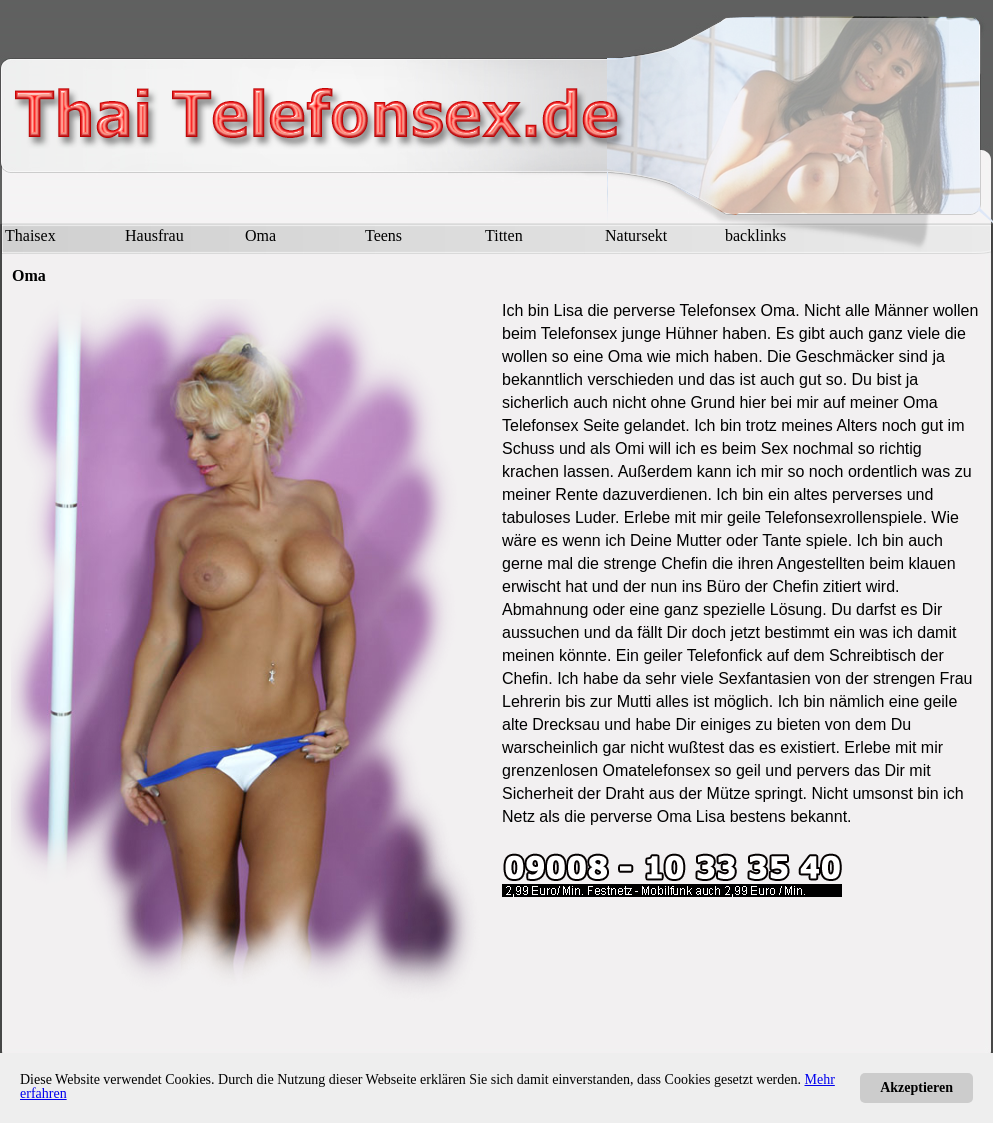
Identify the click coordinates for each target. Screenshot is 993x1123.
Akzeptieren (916, 1087)
